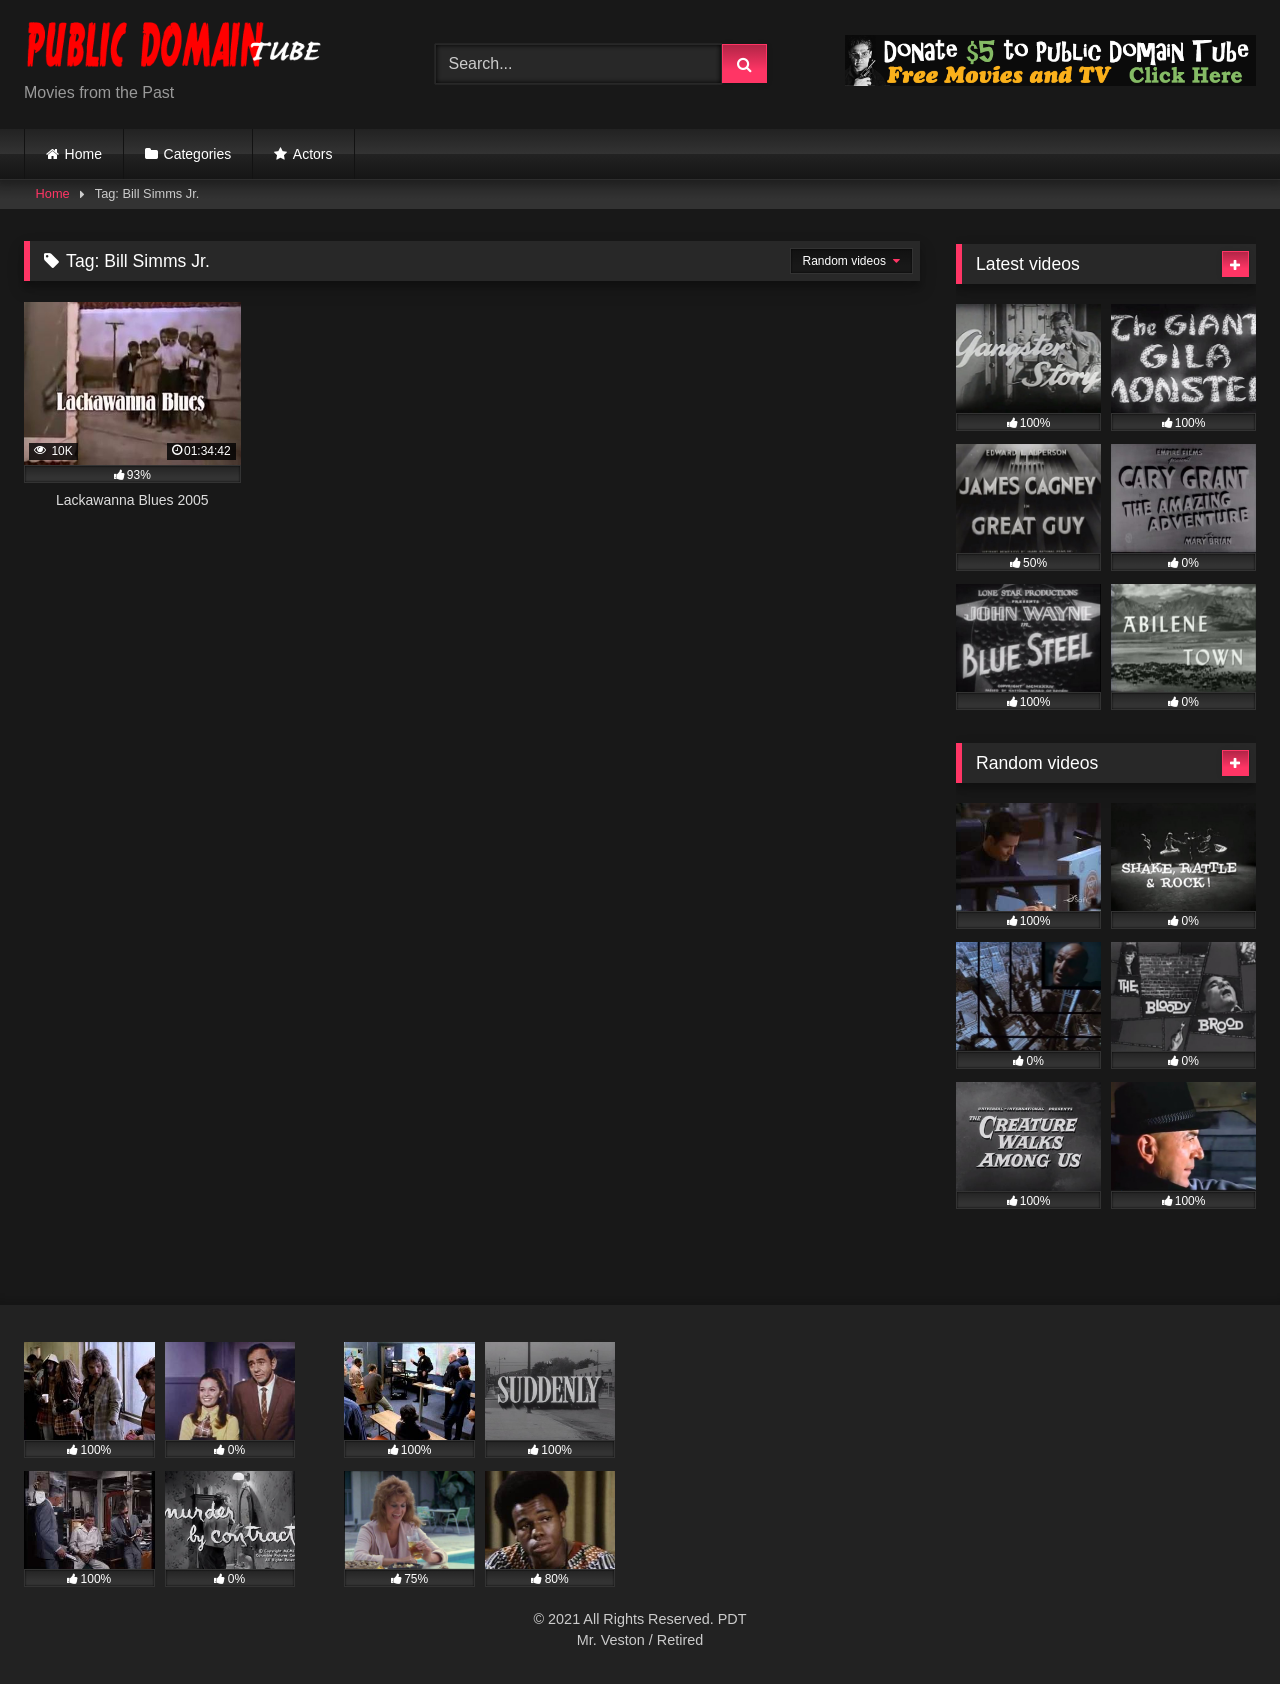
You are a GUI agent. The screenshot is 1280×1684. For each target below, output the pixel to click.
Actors (313, 154)
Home (83, 154)
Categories (198, 154)
